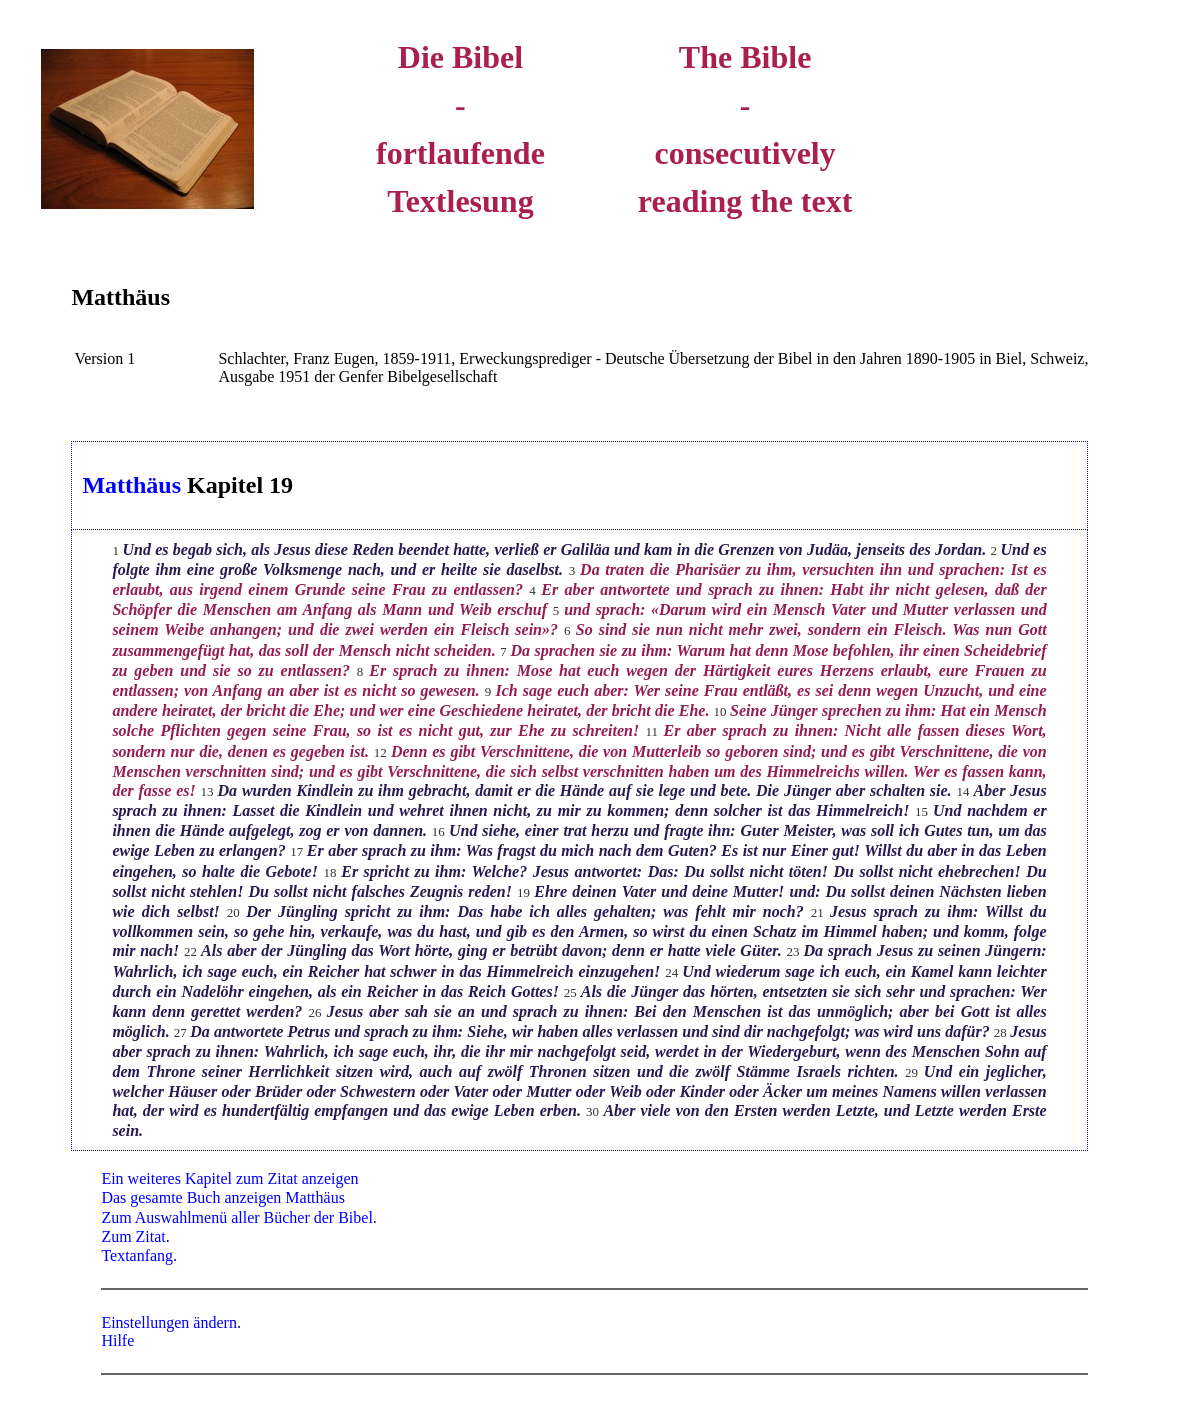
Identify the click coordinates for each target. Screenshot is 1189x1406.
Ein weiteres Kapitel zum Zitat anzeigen (229, 1178)
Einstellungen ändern (169, 1322)
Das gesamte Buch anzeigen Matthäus (222, 1197)
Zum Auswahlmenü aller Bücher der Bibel (236, 1217)
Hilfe (117, 1340)
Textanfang (137, 1255)
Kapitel (225, 485)
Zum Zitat (133, 1236)
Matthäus (120, 297)
